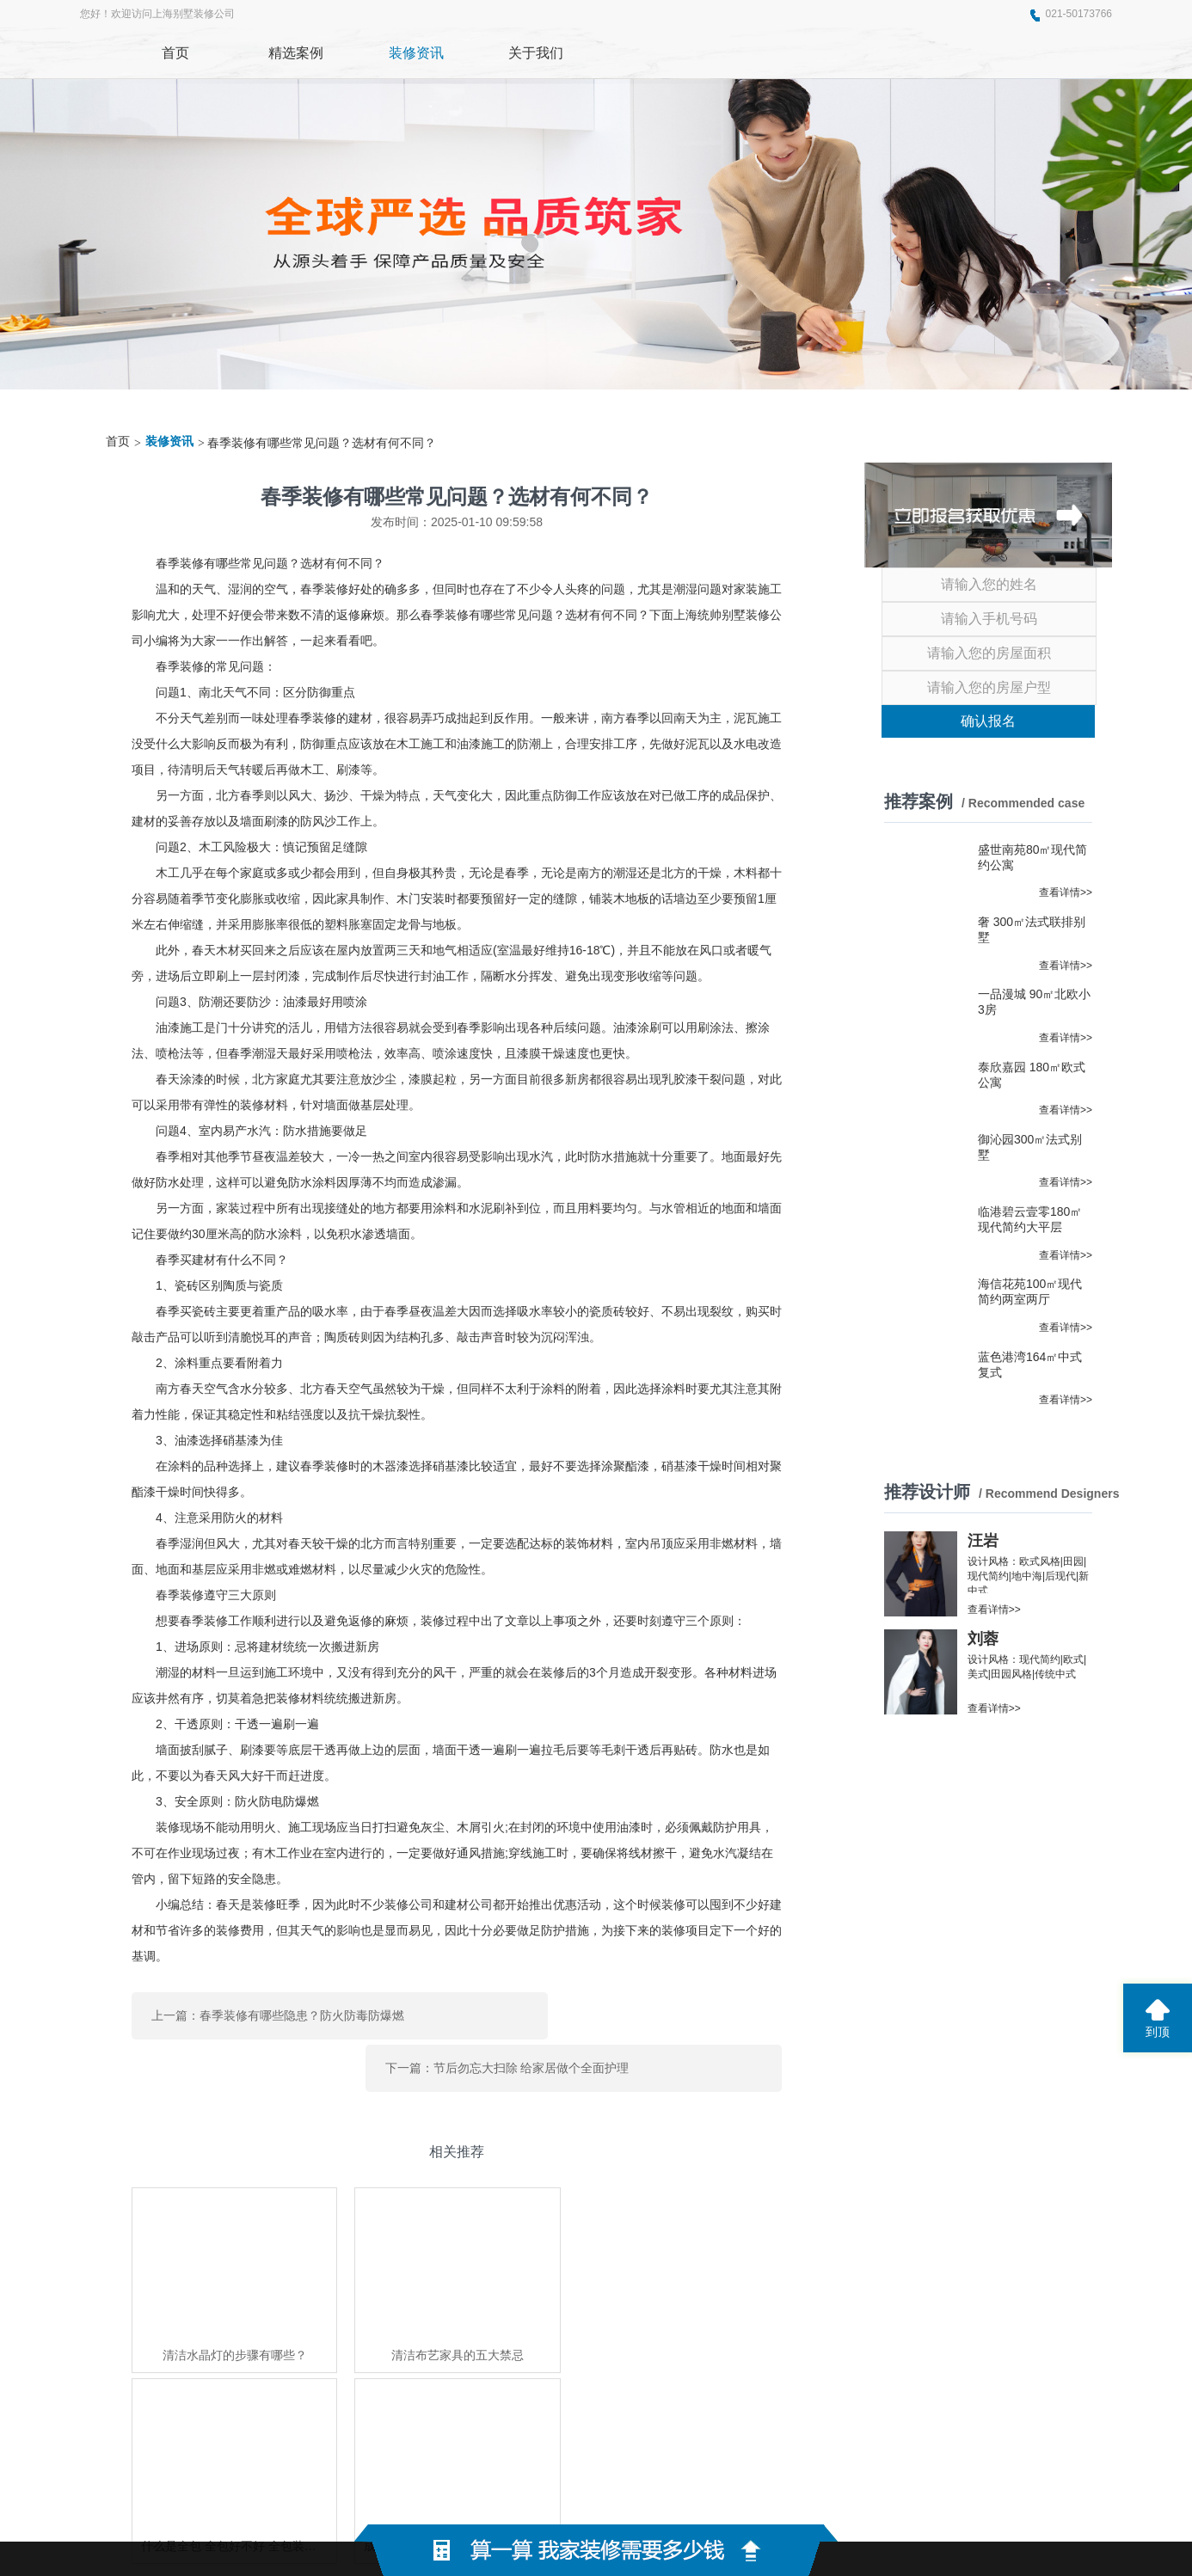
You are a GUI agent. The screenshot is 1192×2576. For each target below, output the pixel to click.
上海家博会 (370, 2388)
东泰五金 (429, 2388)
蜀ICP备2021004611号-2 (725, 2499)
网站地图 (837, 2499)
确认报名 (988, 721)
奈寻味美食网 (221, 2388)
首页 (118, 441)
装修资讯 (169, 441)
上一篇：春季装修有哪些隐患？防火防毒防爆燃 (277, 2011)
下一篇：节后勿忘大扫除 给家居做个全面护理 (630, 2011)
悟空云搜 (482, 2388)
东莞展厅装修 (298, 2388)
